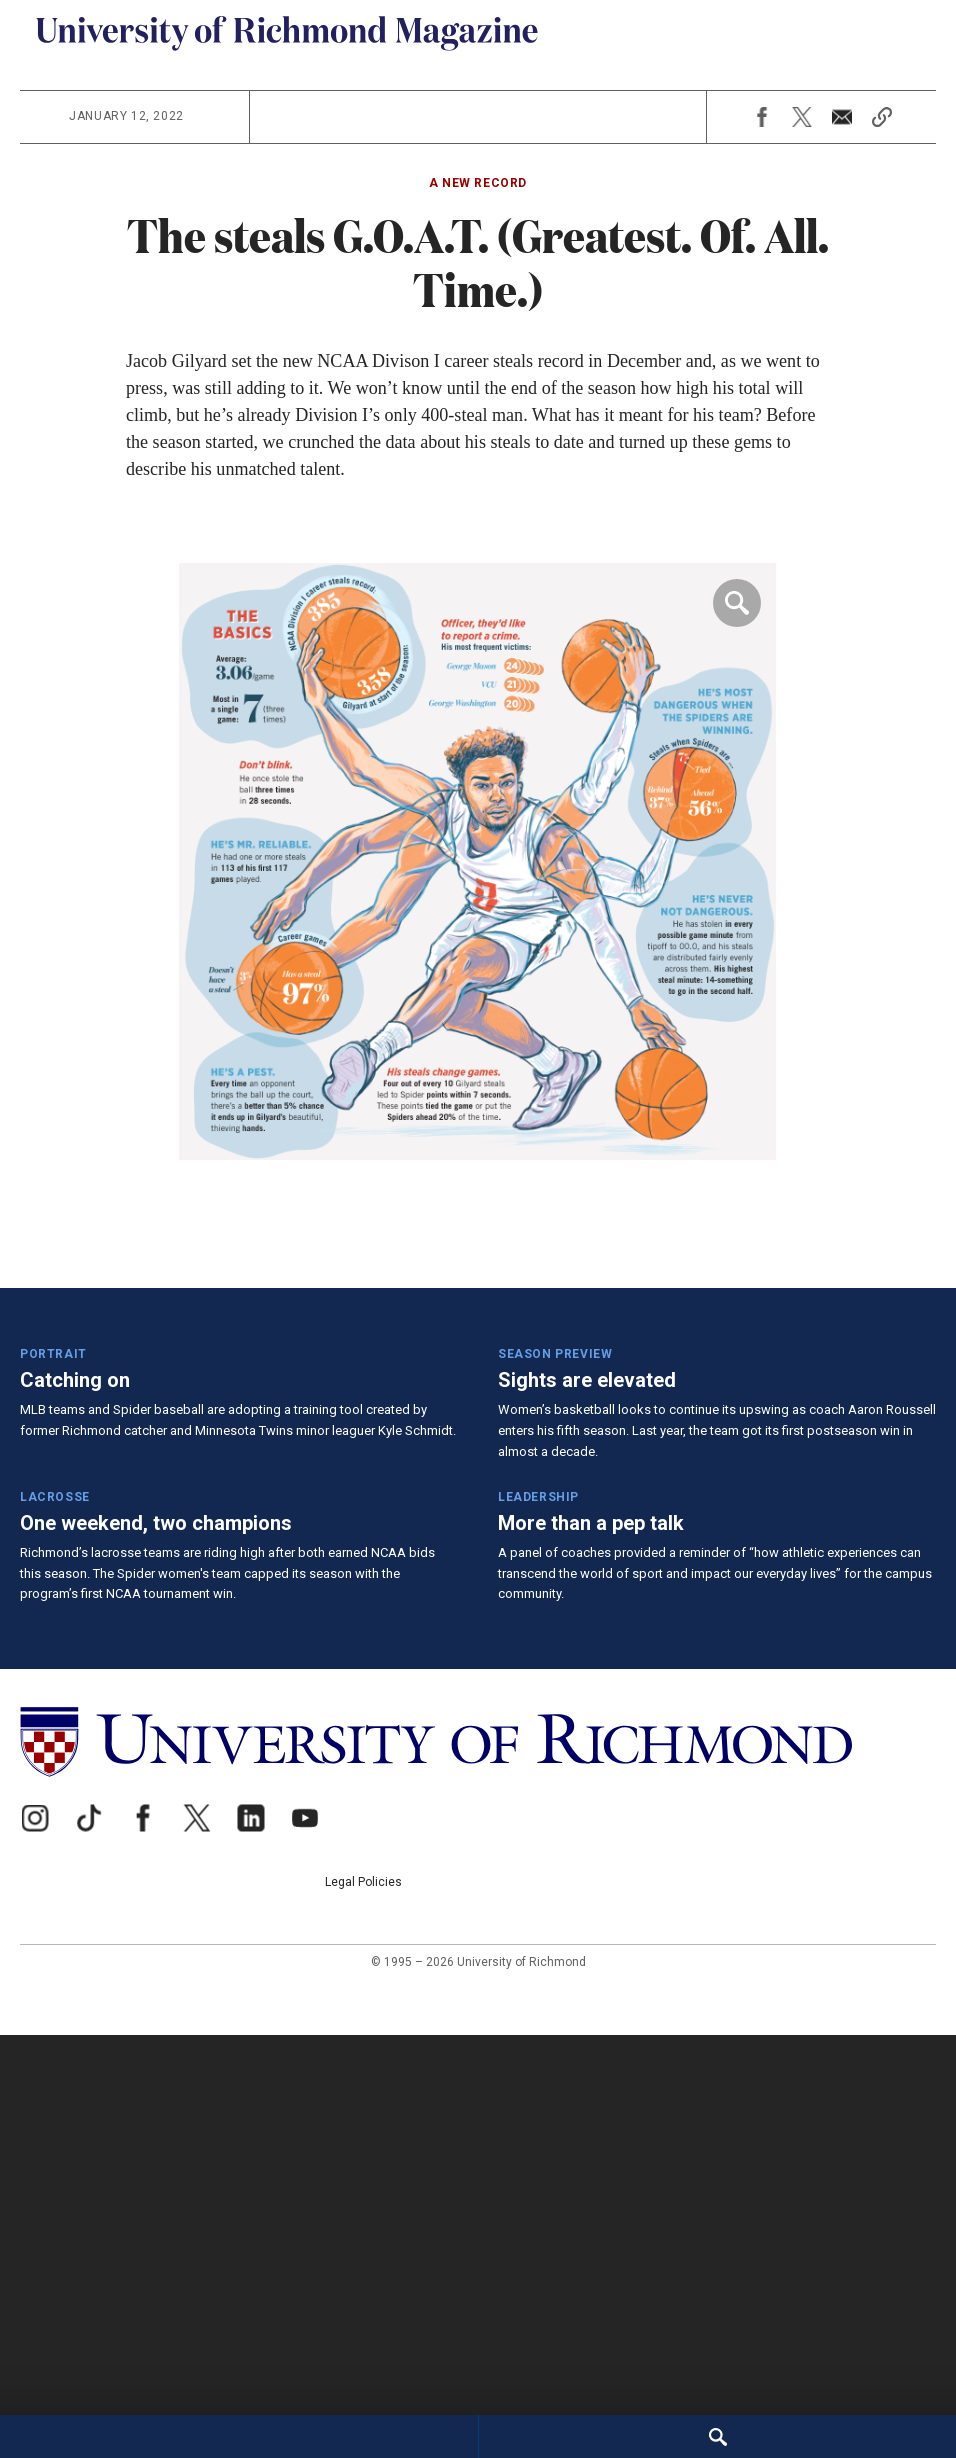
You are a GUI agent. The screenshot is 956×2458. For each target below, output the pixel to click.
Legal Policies (897, 2207)
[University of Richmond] (287, 2221)
